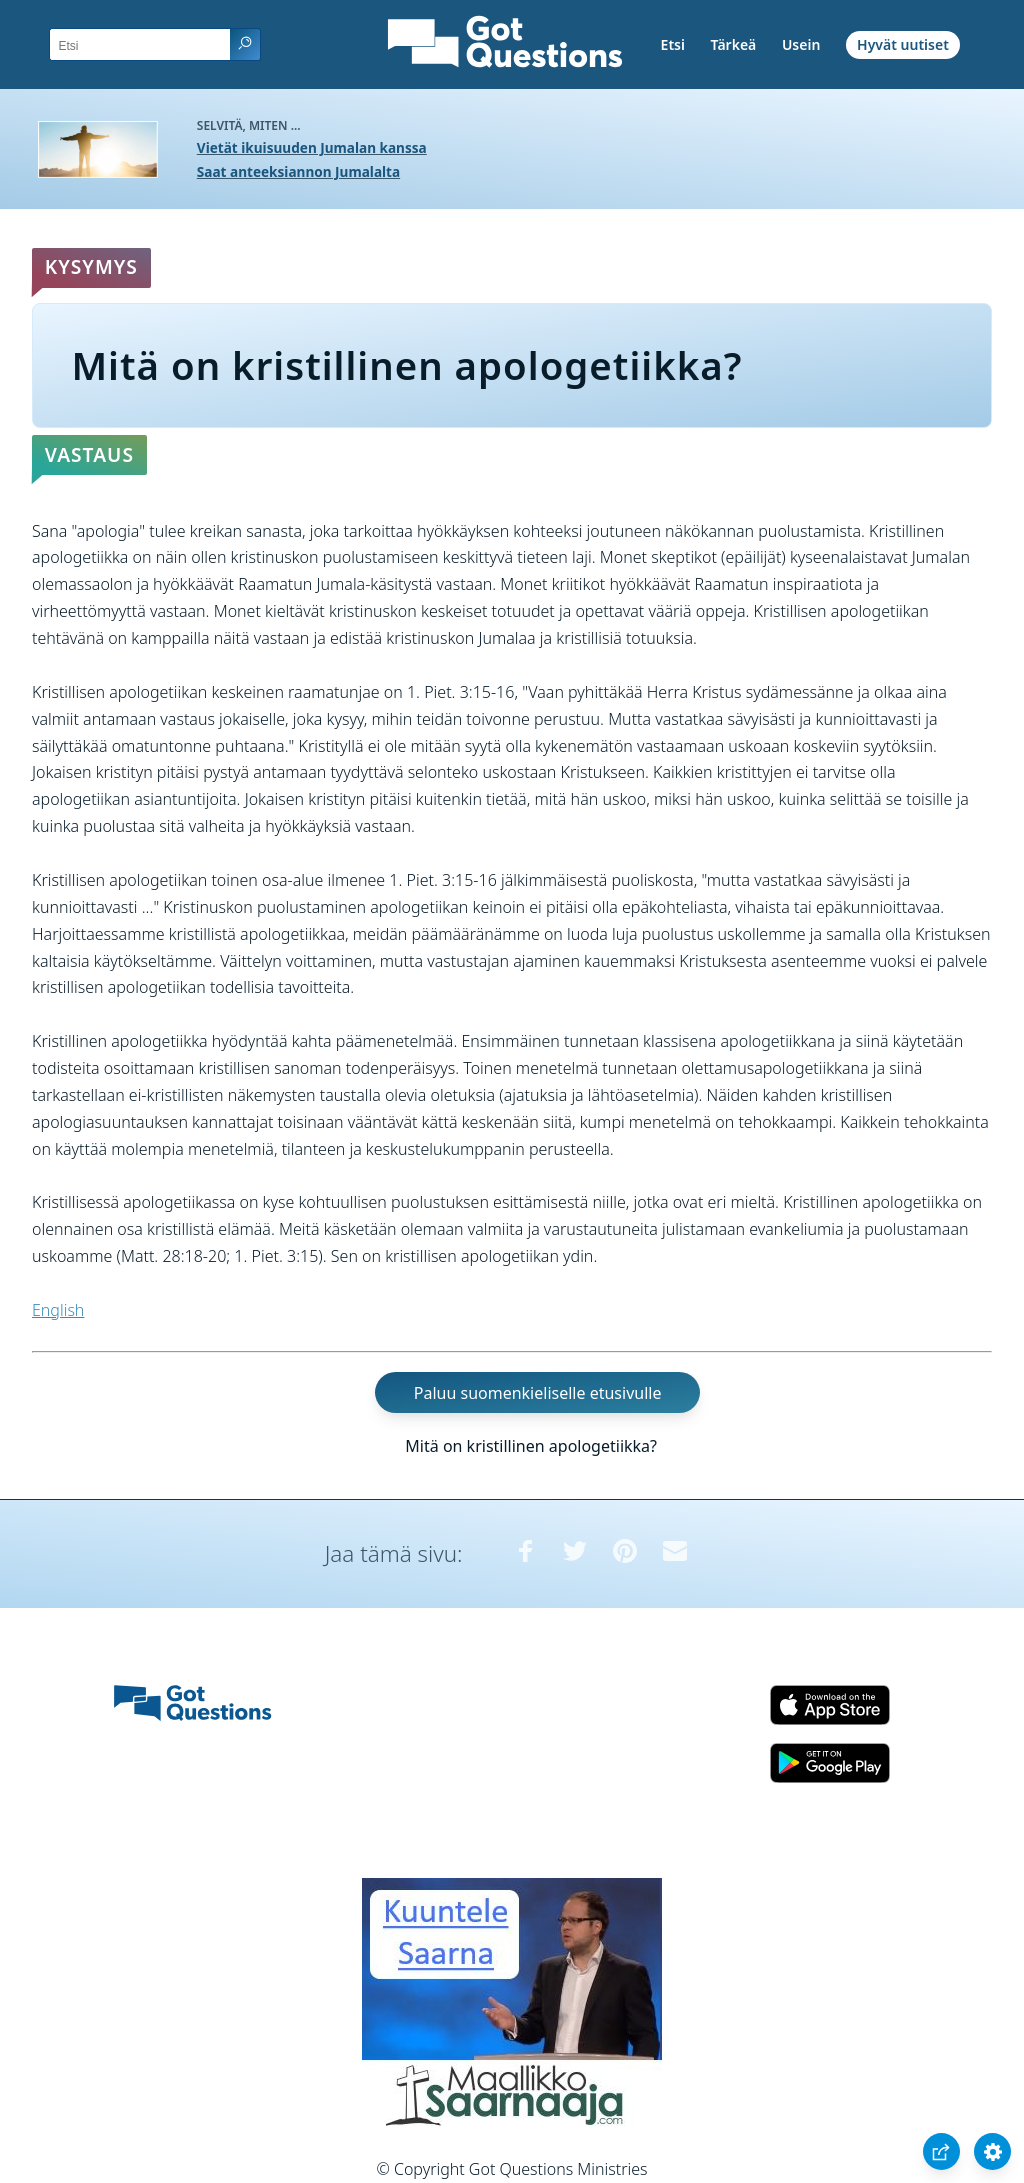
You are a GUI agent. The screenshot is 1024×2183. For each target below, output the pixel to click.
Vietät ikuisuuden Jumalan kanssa (312, 147)
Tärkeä (734, 44)
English (58, 1310)
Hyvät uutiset (903, 44)
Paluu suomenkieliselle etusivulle (538, 1393)
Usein (801, 44)
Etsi (673, 44)
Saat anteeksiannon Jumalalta (298, 171)
